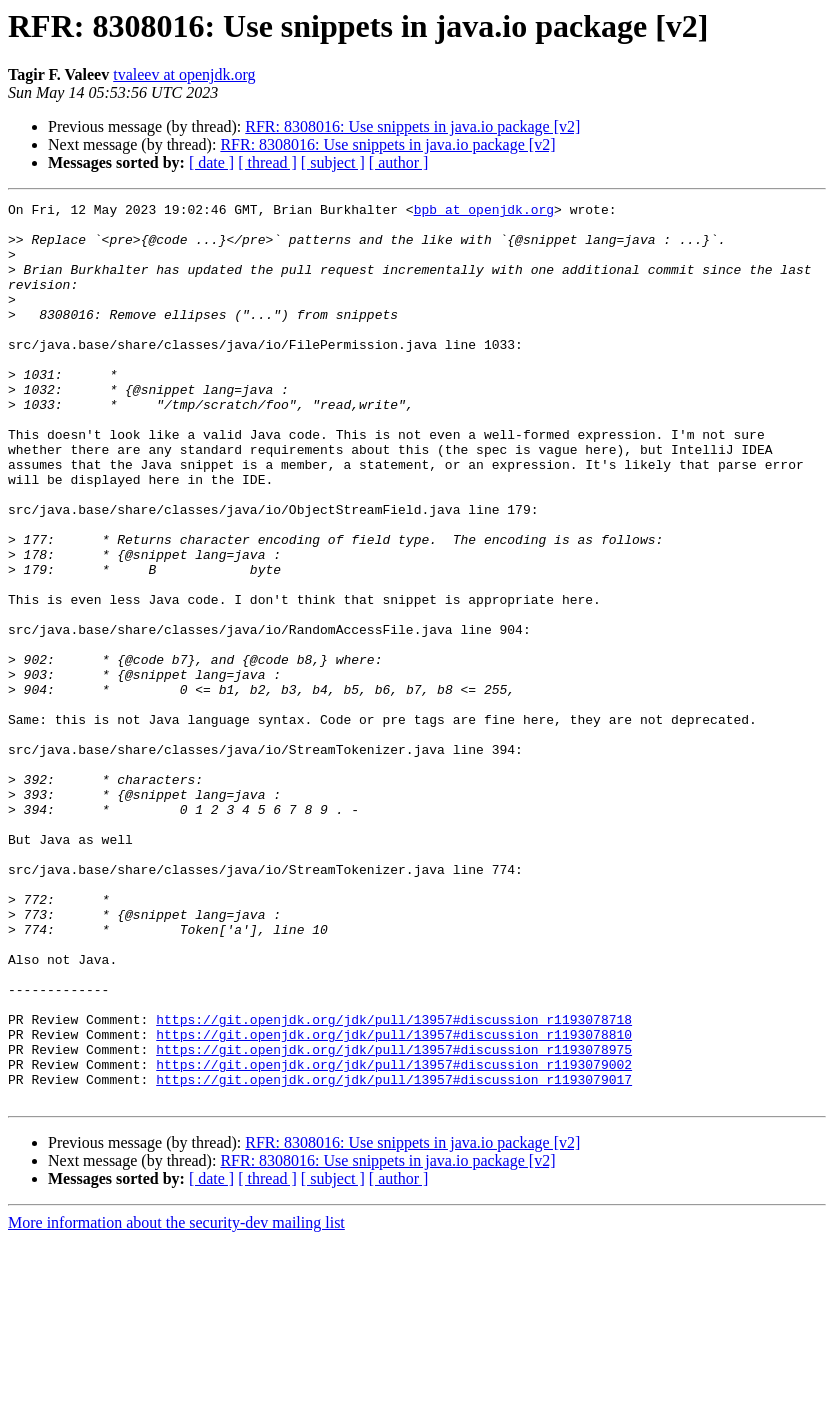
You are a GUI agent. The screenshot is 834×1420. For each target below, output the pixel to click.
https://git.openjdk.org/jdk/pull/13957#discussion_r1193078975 (394, 1220)
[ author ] (399, 162)
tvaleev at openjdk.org (184, 74)
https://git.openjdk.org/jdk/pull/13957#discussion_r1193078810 (394, 1202)
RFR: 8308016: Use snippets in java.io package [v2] (412, 126)
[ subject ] (333, 162)
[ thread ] (267, 162)
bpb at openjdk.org (484, 212)
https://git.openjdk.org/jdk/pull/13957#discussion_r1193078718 (394, 1184)
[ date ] (211, 162)
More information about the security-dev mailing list (176, 1402)
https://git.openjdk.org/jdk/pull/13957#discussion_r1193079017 (394, 1256)
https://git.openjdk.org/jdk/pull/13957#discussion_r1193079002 (394, 1238)
